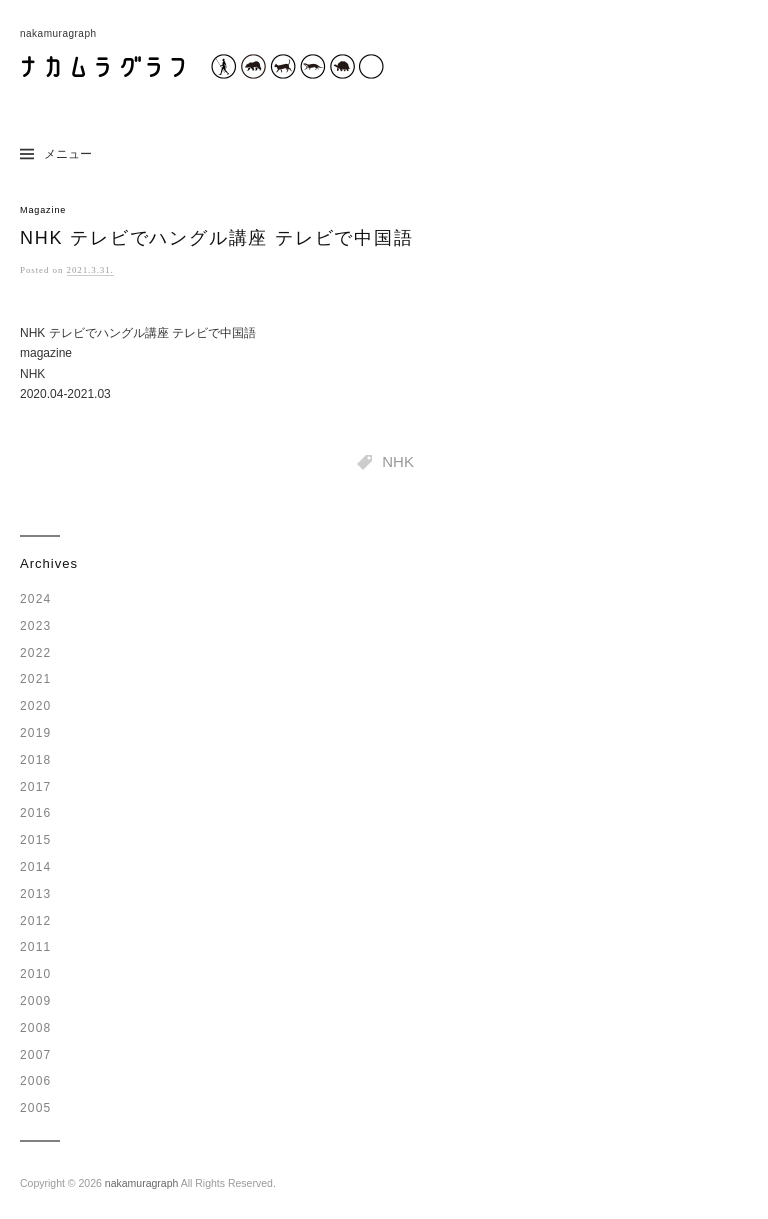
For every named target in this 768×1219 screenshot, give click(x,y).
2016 (36, 813)
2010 (36, 974)
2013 (36, 894)
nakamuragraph (142, 1183)
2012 (36, 921)
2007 (36, 1055)
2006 (36, 1081)
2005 (36, 1108)
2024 (36, 599)
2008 (36, 1028)
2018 (36, 760)
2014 (36, 867)
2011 (36, 947)
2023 (36, 626)
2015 (36, 840)
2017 (36, 787)
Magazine (43, 210)
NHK (398, 461)
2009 (36, 1001)
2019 (36, 733)
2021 (36, 679)
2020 (36, 706)
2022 (36, 653)
